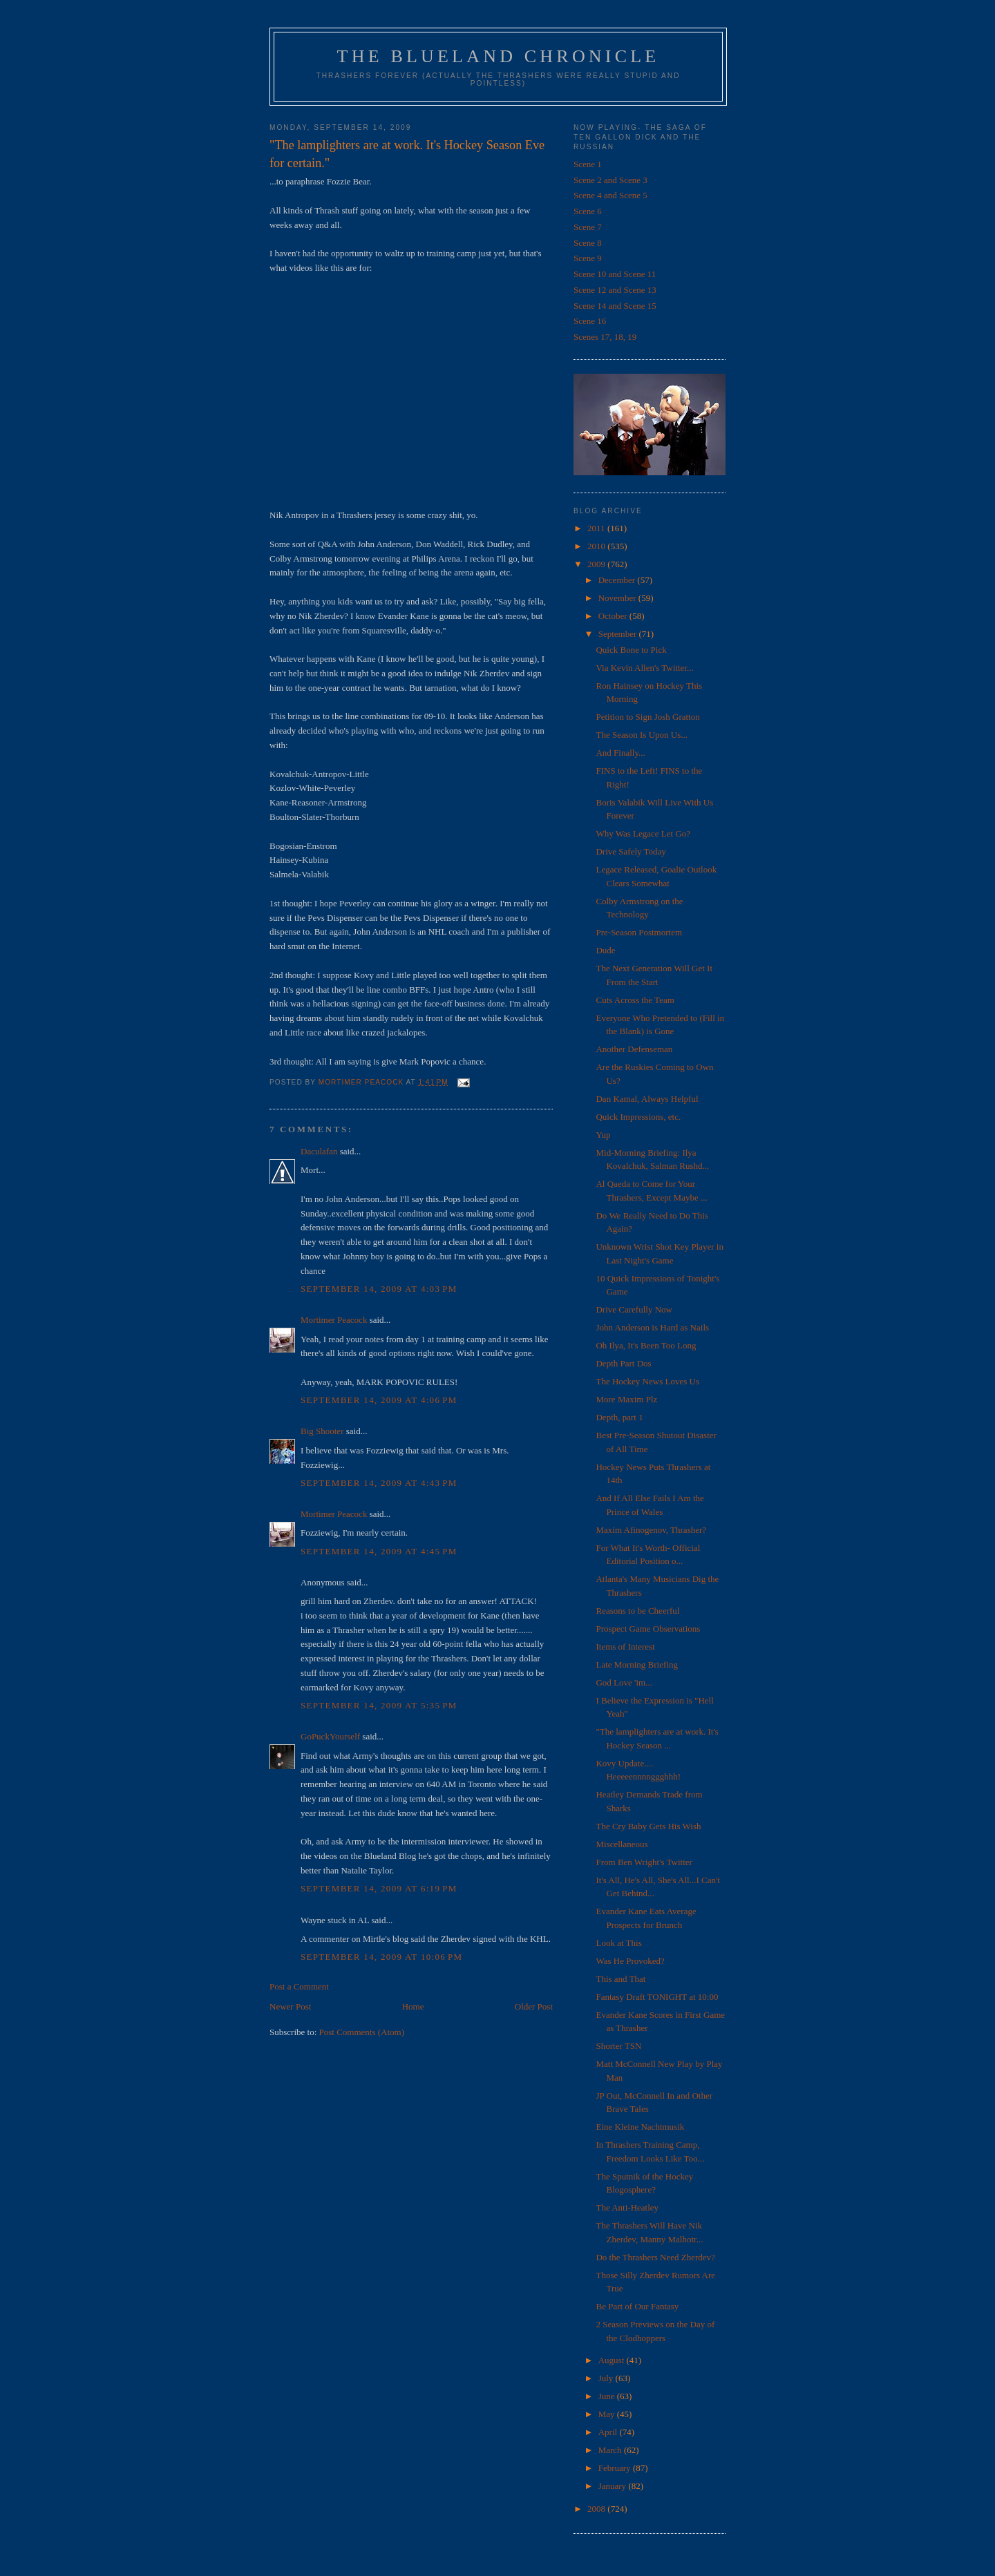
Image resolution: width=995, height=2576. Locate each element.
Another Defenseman (634, 1049)
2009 (597, 564)
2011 (597, 528)
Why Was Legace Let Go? (643, 833)
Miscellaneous (621, 1844)
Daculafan (319, 1151)
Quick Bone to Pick (631, 650)
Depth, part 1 (619, 1417)
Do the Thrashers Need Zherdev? (655, 2257)
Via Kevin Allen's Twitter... (644, 667)
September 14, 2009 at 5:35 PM (379, 1705)
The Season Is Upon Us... (642, 734)
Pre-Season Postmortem (639, 932)
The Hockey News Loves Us (647, 1381)
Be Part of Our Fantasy (637, 2306)
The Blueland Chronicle (498, 56)
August (612, 2360)
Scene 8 (588, 243)
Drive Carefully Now (634, 1309)
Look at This (618, 1943)
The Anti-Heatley (627, 2207)
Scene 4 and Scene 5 (610, 195)
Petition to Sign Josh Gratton (647, 717)
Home (413, 2006)
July (607, 2378)
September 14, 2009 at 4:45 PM (379, 1551)
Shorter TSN (618, 2046)
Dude (605, 950)
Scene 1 (588, 164)
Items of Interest (625, 1646)
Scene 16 (590, 321)
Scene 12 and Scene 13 (615, 290)
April (609, 2432)
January (613, 2486)
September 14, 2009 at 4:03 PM (379, 1289)
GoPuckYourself (330, 1736)
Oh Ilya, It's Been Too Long (646, 1345)
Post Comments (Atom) (362, 2032)
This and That (620, 1979)
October (613, 616)
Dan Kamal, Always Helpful (647, 1099)
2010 (597, 546)
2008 (597, 2508)
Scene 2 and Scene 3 (610, 180)
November (618, 598)
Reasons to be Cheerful (637, 1610)
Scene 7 (588, 227)
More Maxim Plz (626, 1399)
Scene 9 (588, 258)
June (607, 2396)
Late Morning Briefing (636, 1664)
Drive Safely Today (630, 851)
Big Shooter (322, 1431)
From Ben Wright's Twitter (644, 1862)
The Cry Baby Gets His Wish (648, 1826)
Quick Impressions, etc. (638, 1117)
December (618, 580)
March (611, 2450)
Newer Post (290, 2006)
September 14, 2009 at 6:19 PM (379, 1888)
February (615, 2468)
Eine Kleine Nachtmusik (640, 2126)
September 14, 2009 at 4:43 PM (379, 1483)
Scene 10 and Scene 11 (615, 274)
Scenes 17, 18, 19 (605, 337)
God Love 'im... (624, 1682)
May (607, 2414)
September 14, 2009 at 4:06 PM (379, 1400)
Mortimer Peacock (334, 1320)
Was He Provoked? (630, 1961)
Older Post (534, 2006)
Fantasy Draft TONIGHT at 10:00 (657, 1997)
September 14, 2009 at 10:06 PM (381, 1957)
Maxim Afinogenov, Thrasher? (651, 1530)
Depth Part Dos (623, 1363)
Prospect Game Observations (648, 1628)
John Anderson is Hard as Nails (652, 1327)
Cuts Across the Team (635, 1000)
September (618, 634)
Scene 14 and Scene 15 (615, 305)
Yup (603, 1134)
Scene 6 (588, 211)
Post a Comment (299, 1986)
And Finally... (620, 752)
